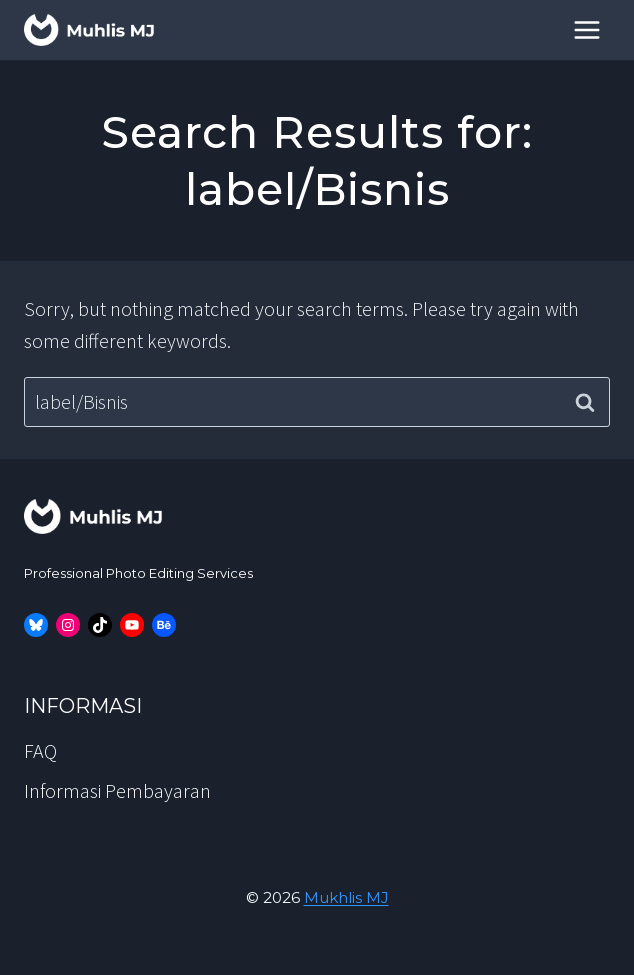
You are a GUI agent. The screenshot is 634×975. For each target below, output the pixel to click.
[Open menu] (586, 29)
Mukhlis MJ (346, 897)
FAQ (40, 750)
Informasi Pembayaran (117, 790)
